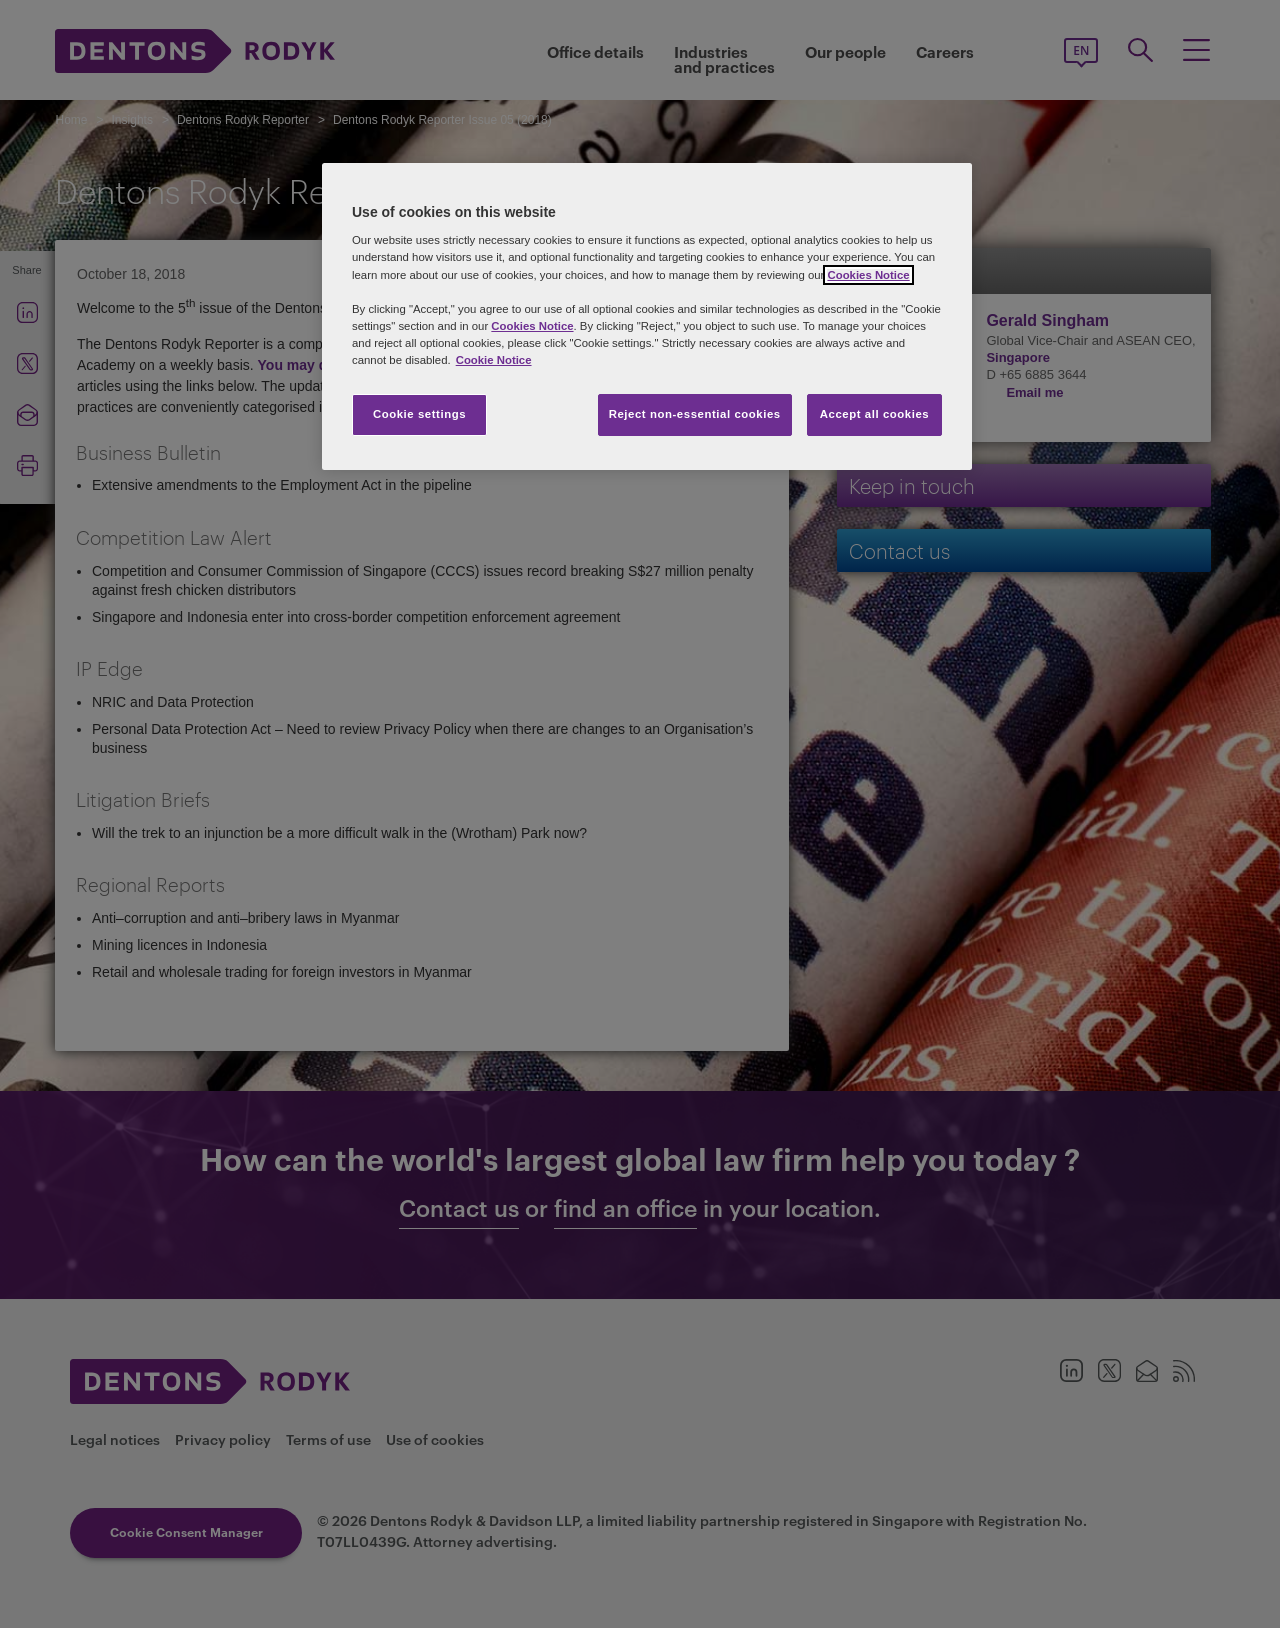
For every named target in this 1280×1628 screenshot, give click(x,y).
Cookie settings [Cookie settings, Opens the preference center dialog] (419, 414)
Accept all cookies (875, 414)
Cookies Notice (868, 275)
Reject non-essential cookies (695, 414)
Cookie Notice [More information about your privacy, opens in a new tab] (494, 360)
